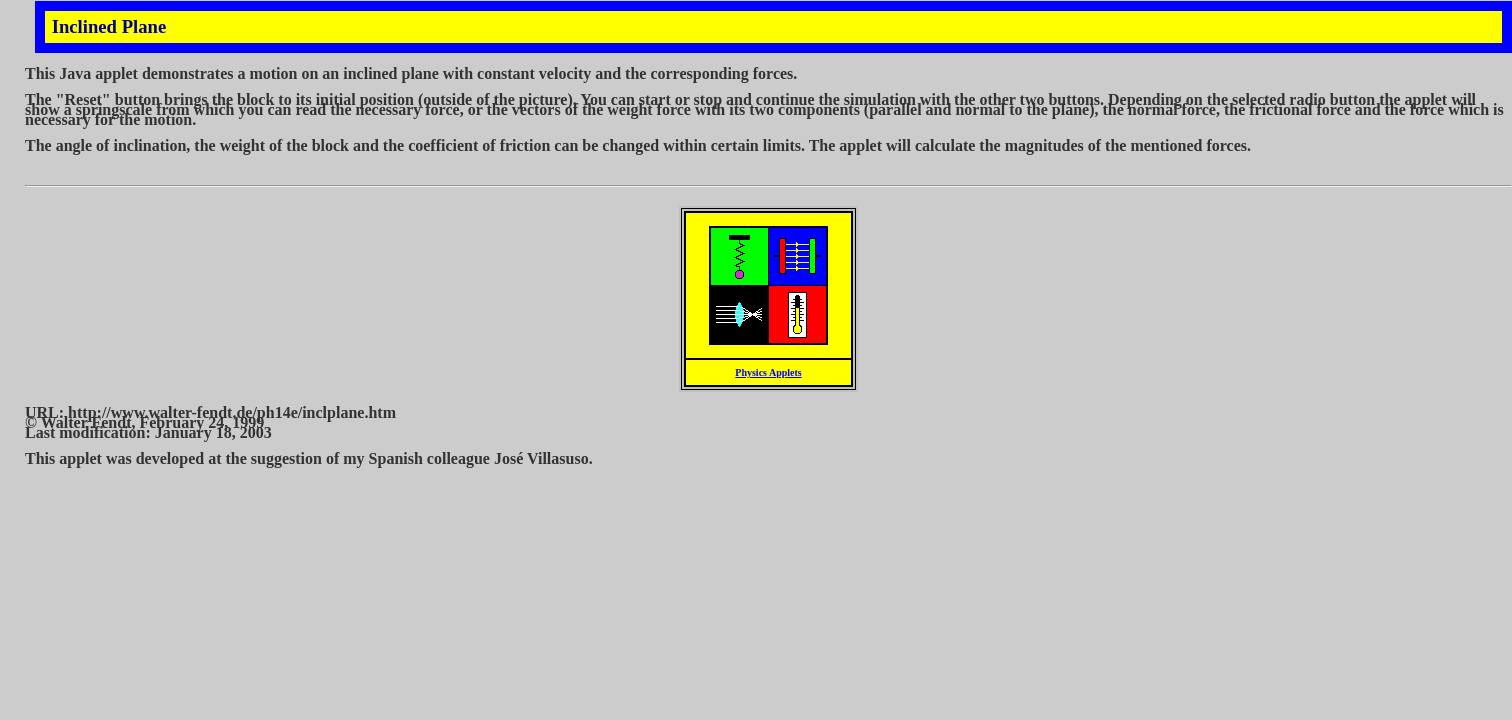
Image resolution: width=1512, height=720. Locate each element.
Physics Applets (768, 372)
